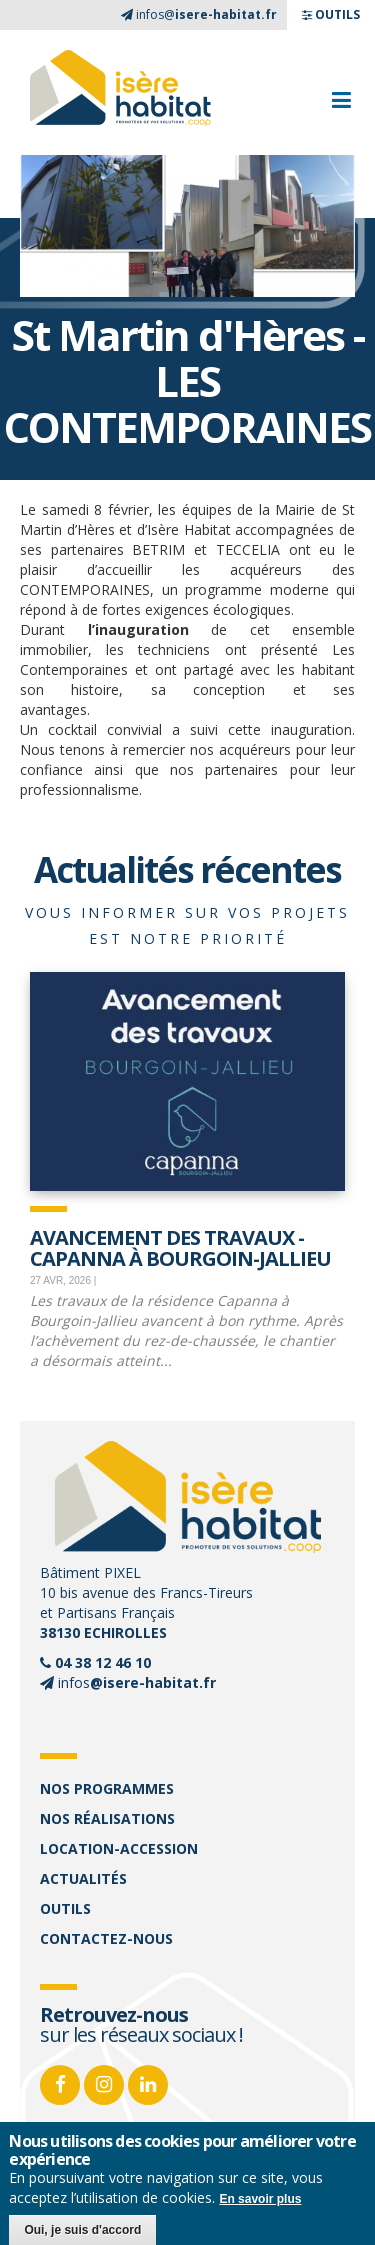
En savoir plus (260, 2199)
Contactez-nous (106, 1938)
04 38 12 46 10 (103, 1662)
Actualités (83, 1878)
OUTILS (331, 14)
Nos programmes (107, 1788)
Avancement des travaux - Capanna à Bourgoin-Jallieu (180, 1246)
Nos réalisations (107, 1818)
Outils (65, 1908)
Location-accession (119, 1848)
